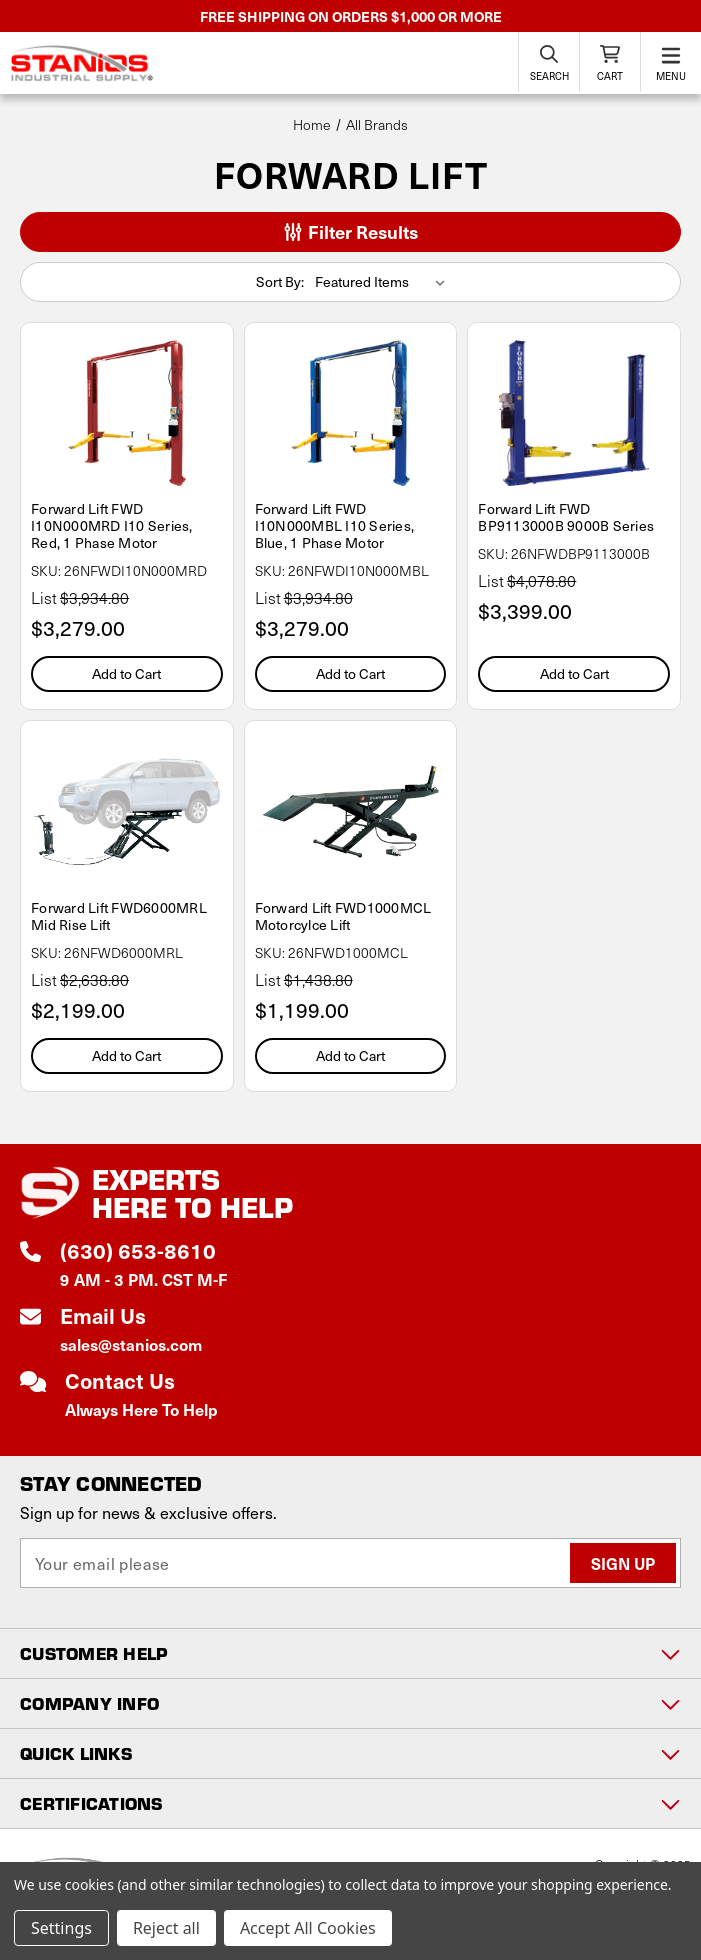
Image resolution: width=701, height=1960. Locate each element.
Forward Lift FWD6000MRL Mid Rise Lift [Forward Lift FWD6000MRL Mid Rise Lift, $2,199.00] (119, 916)
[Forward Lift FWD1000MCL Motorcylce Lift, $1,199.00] (351, 811)
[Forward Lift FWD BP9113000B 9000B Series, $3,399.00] (574, 413)
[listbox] (384, 282)
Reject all (166, 1928)
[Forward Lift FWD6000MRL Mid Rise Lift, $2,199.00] (127, 811)
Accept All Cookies (308, 1928)
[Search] (549, 62)
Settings (61, 1928)
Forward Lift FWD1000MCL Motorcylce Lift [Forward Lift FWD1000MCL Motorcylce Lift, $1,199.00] (343, 916)
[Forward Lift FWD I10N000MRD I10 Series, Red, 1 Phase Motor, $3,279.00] (127, 413)
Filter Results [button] (351, 231)
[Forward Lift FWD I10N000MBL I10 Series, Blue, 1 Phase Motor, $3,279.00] (351, 413)
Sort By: (280, 281)
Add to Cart (126, 673)
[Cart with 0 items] (610, 62)
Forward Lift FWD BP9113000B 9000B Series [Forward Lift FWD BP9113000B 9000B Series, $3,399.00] (566, 517)
